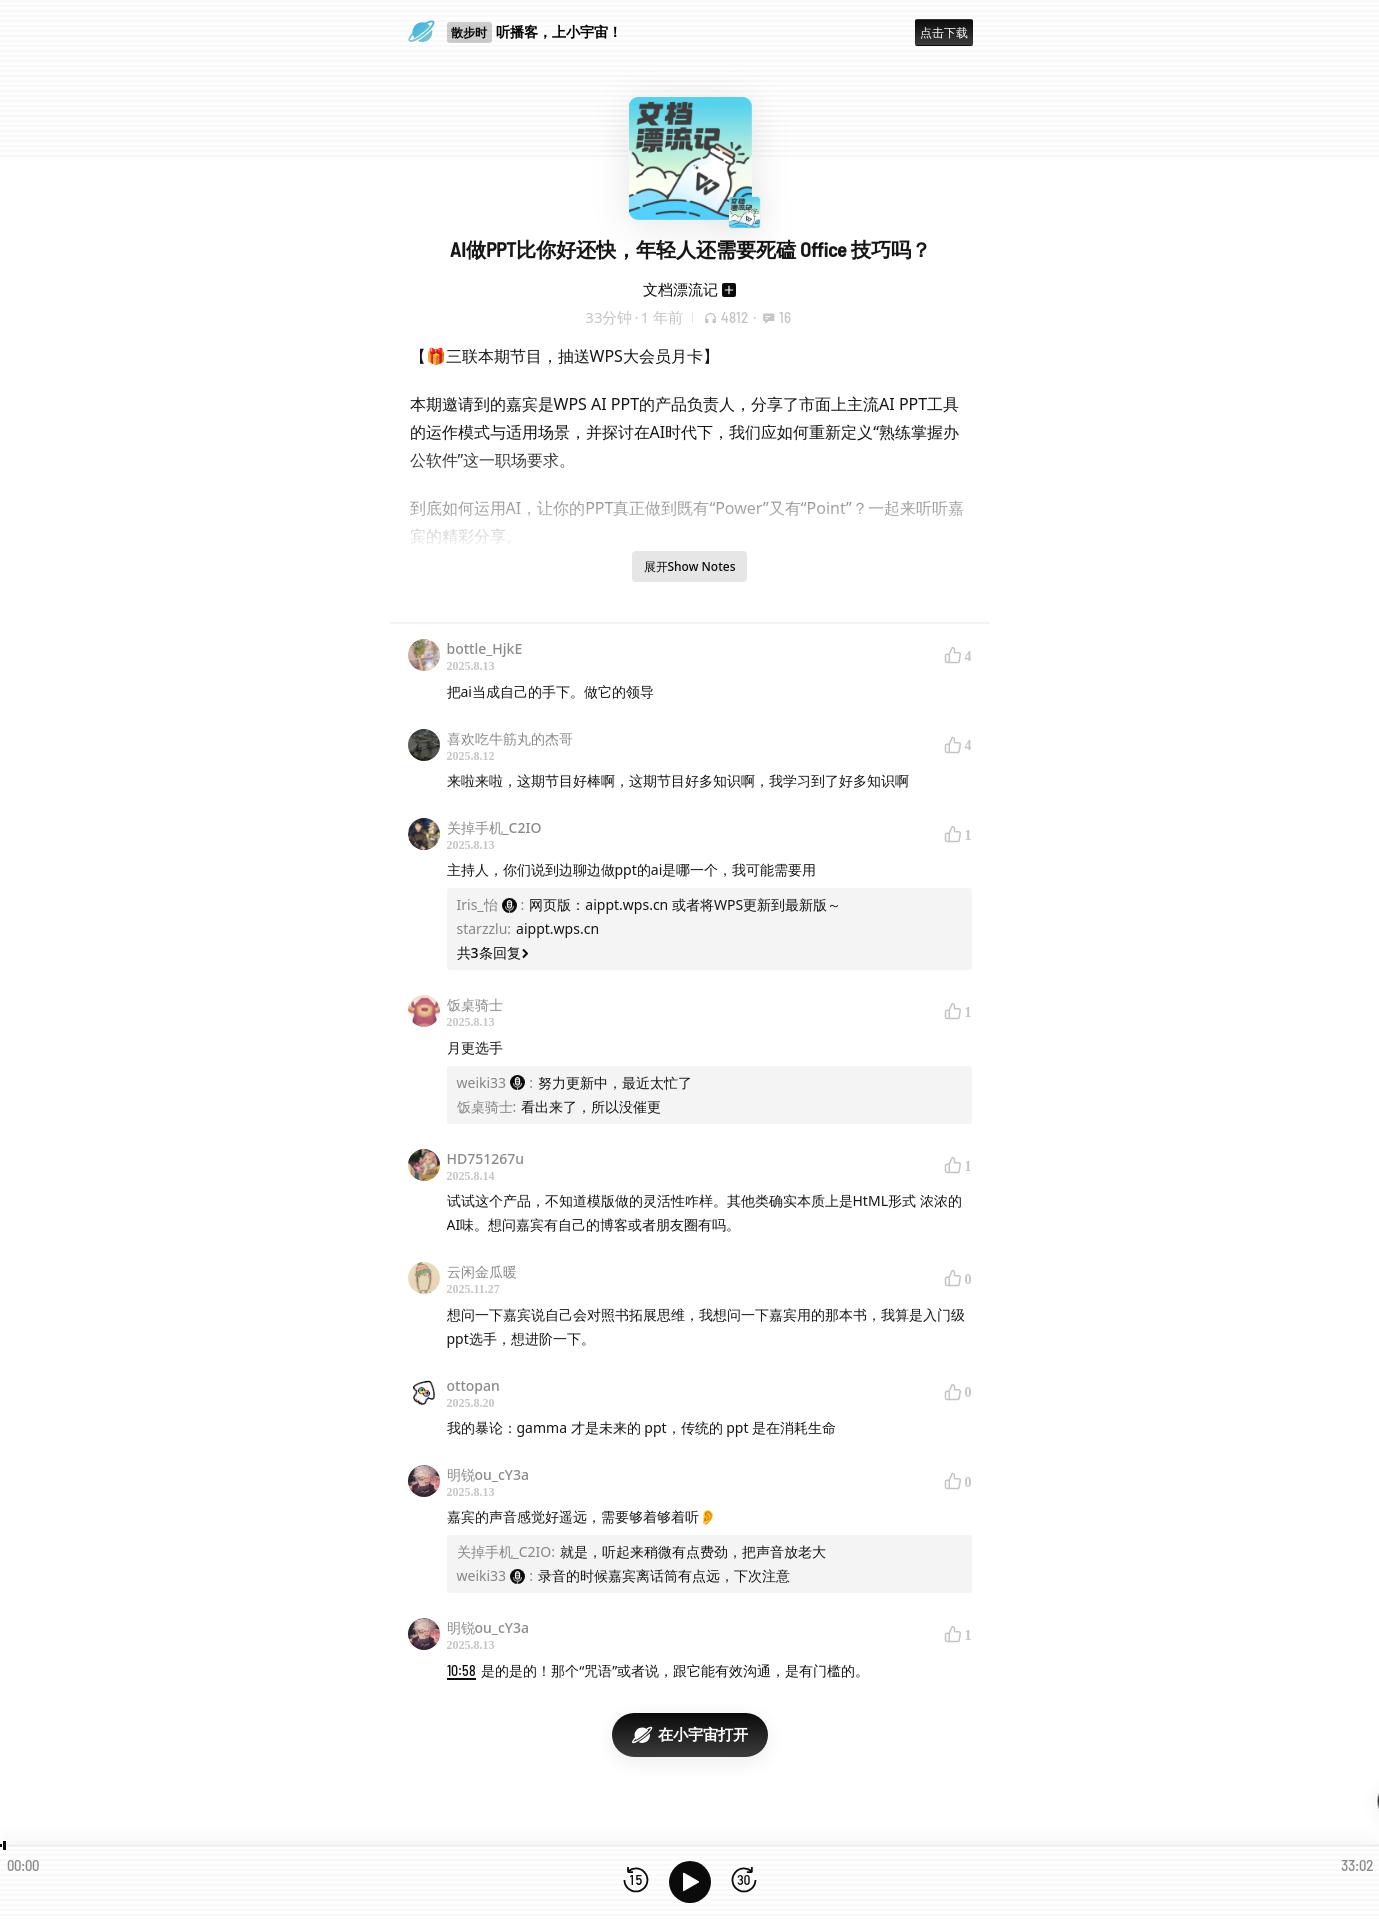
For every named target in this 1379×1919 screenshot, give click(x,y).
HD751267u (486, 1158)
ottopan (473, 1385)
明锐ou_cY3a (488, 1474)
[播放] (690, 1882)
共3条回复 (493, 952)
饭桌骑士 (475, 1004)
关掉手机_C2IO (494, 827)
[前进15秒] (744, 1881)
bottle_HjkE (485, 648)
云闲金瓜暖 (482, 1271)
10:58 (461, 1670)
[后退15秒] (636, 1881)
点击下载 (944, 32)
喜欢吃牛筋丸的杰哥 (510, 738)
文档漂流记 (680, 289)
